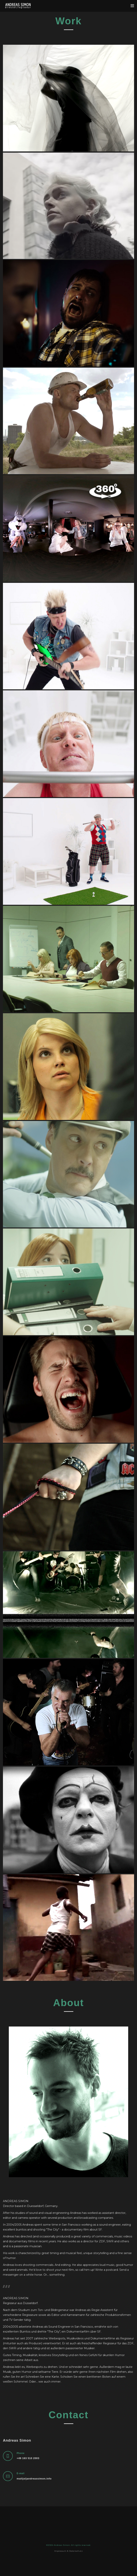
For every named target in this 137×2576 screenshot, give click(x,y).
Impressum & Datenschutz (68, 2551)
